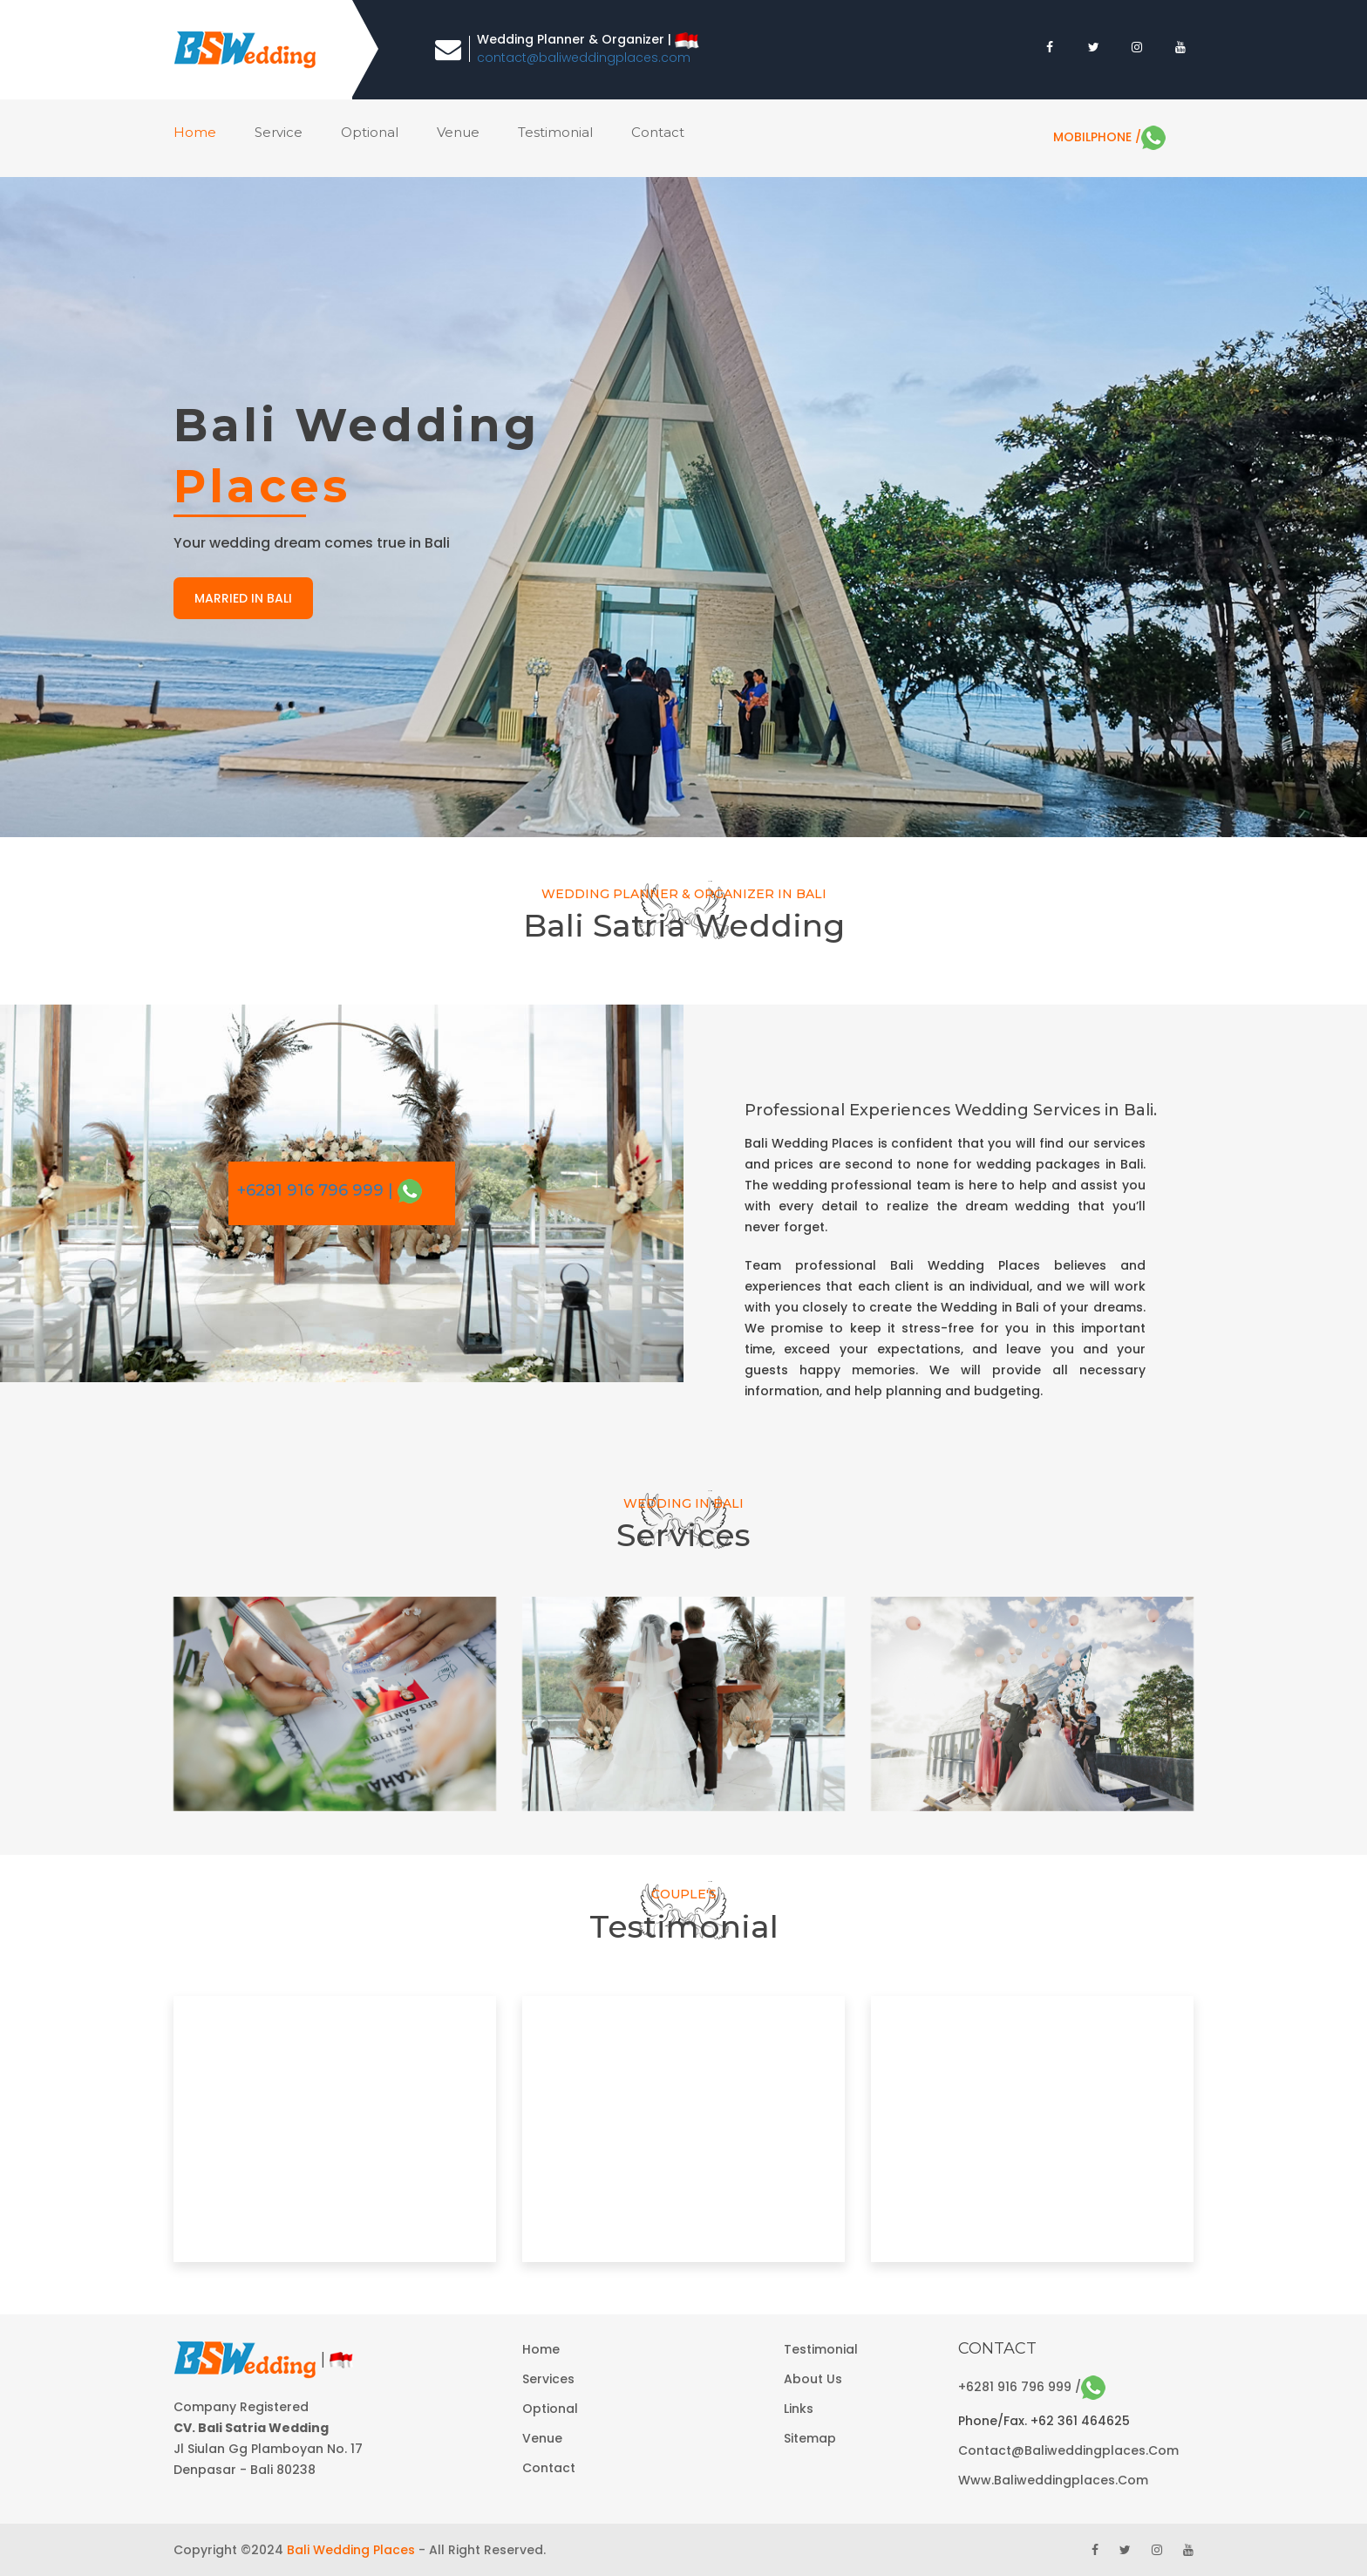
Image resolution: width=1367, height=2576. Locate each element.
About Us (813, 2379)
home (194, 132)
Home (541, 2349)
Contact (548, 2468)
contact (657, 132)
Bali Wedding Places (351, 2550)
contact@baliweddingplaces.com (583, 57)
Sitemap (810, 2438)
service (279, 132)
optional (369, 132)
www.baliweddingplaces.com (1053, 2480)
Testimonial (555, 132)
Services (548, 2379)
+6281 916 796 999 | (329, 1190)
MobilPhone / (1109, 137)
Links (798, 2408)
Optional (550, 2408)
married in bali (243, 598)
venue (458, 132)
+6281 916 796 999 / (1031, 2386)
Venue (542, 2438)
